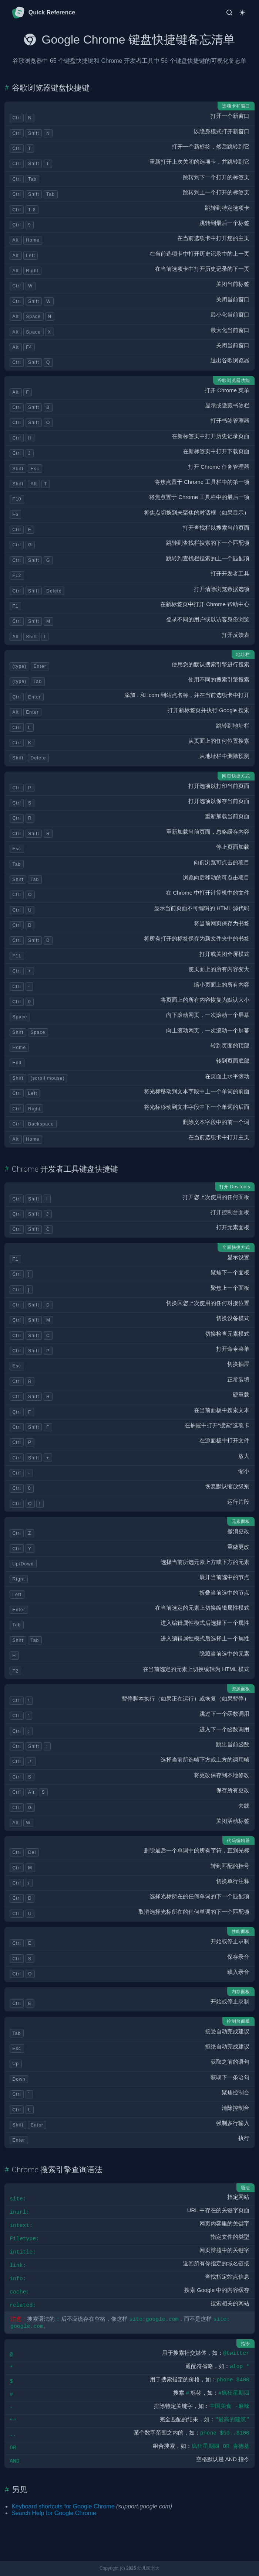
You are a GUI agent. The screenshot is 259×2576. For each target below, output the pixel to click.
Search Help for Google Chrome (53, 2513)
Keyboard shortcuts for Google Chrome (62, 2506)
